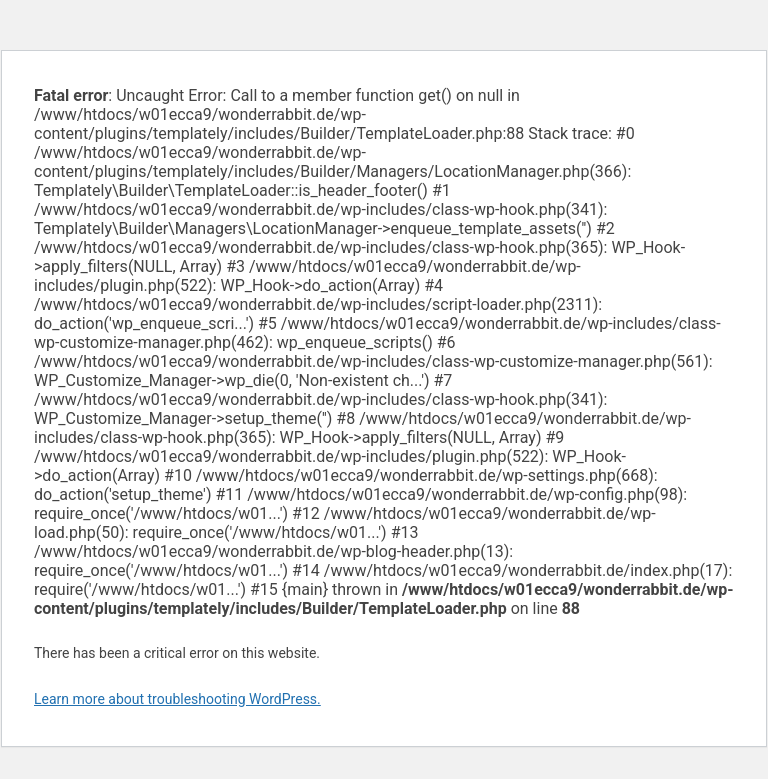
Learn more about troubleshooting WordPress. (177, 699)
